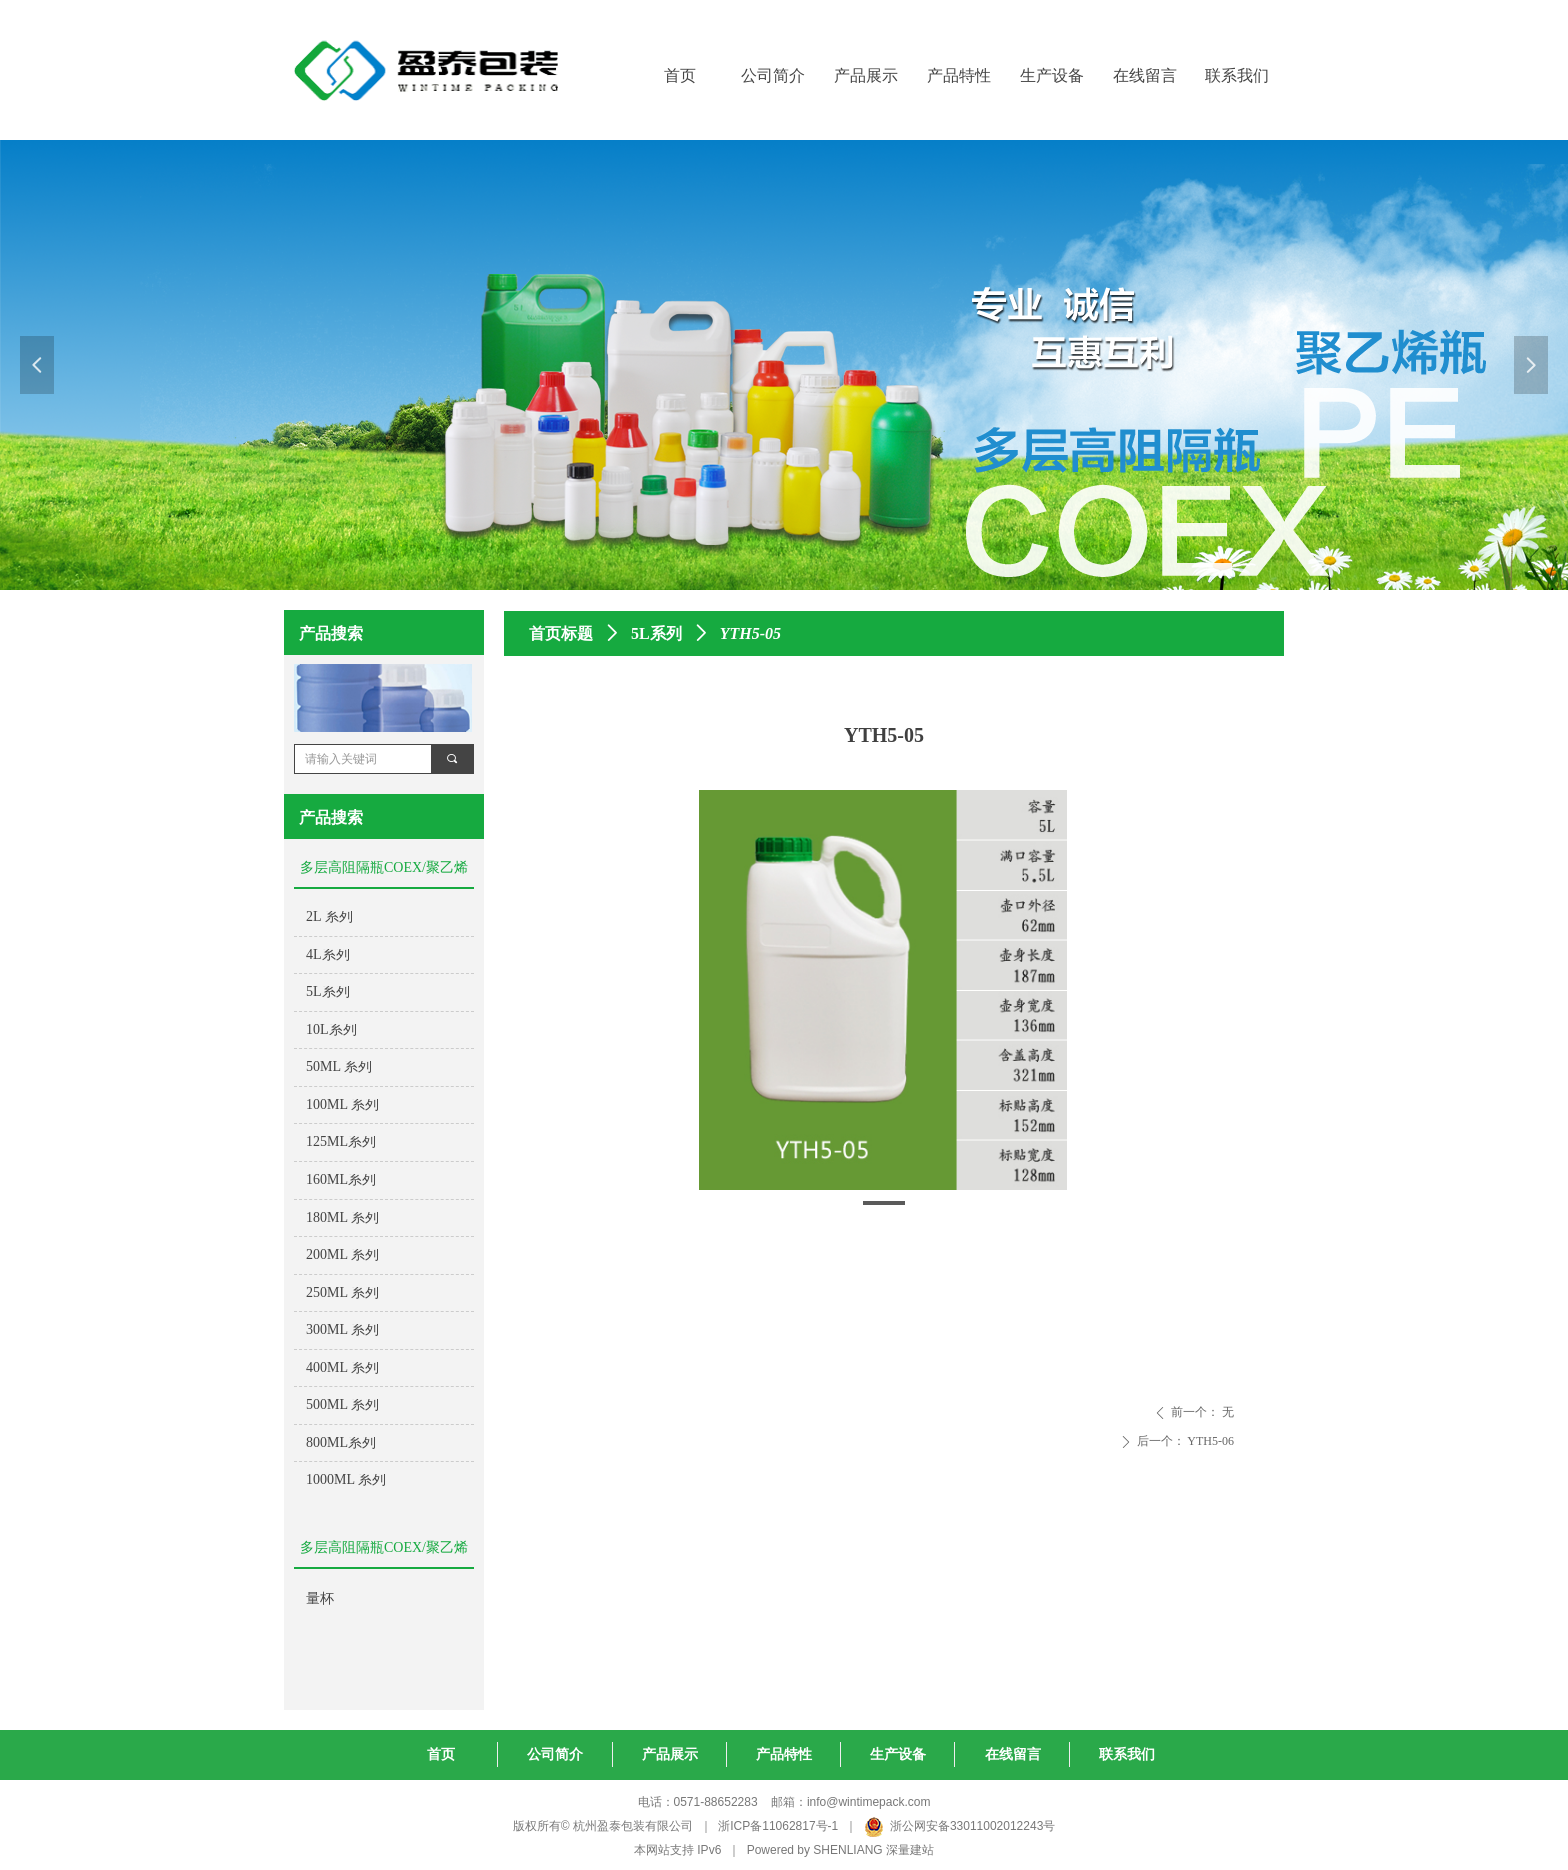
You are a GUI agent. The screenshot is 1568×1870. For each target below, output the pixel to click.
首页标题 (561, 633)
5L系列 (656, 633)
